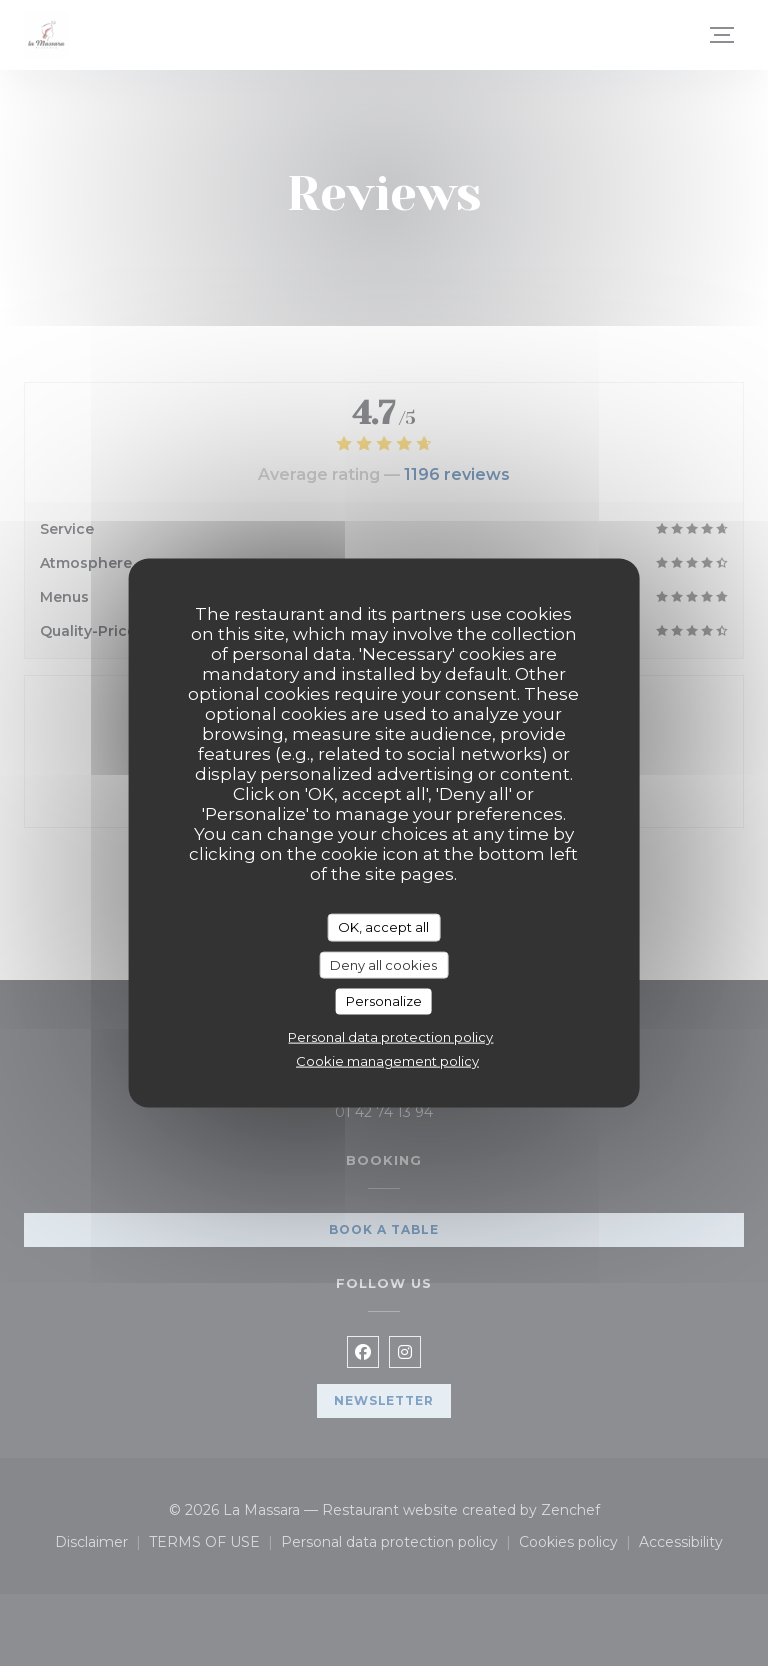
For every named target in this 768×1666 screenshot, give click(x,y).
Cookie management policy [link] (387, 1060)
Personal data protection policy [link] (390, 1036)
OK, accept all (383, 927)
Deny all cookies (383, 964)
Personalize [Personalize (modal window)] (384, 1001)
